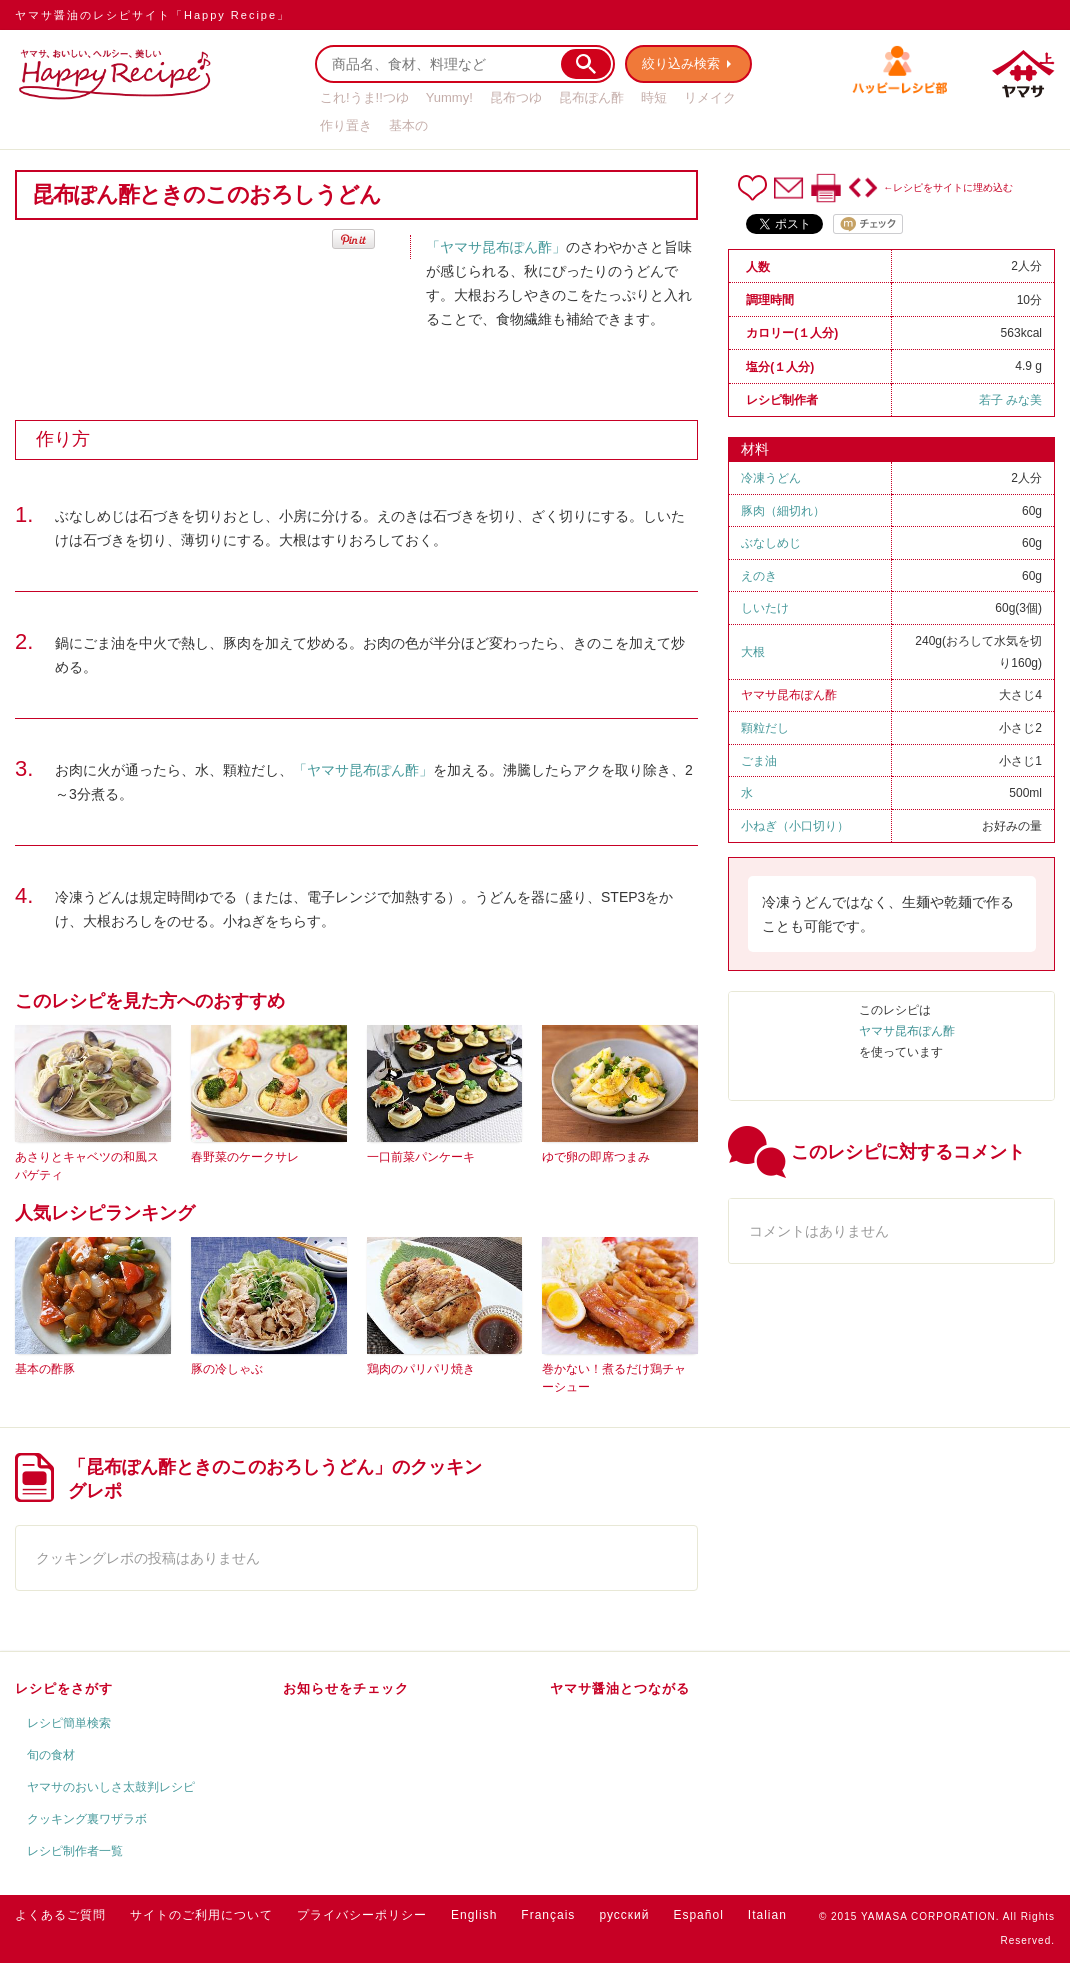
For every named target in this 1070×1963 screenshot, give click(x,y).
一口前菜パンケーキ (421, 1157)
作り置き (346, 125)
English (474, 1915)
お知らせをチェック (346, 1688)
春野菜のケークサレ (245, 1157)
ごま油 (759, 761)
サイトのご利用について (201, 1915)
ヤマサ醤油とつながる (620, 1688)
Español (698, 1915)
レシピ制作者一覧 (75, 1851)
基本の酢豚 (45, 1369)
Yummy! (449, 97)
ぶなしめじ (771, 543)
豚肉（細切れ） (783, 511)
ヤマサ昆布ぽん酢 (789, 695)
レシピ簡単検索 (69, 1723)
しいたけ (765, 608)
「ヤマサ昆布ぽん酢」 (496, 247)
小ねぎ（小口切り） (795, 826)
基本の (408, 125)
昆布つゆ (516, 97)
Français (548, 1915)
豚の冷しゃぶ (227, 1369)
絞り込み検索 (681, 63)
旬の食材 (51, 1755)
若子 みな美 (1010, 400)
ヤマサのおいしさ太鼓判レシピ (111, 1787)
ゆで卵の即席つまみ (596, 1157)
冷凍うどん (771, 478)
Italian (767, 1915)
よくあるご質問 (60, 1915)
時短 (654, 97)
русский (624, 1915)
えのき (759, 576)
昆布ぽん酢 (591, 97)
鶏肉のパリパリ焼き (421, 1369)
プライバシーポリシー (362, 1915)
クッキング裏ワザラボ (87, 1819)
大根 (753, 652)
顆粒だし (765, 728)
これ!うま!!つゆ (364, 97)
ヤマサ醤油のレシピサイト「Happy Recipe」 (152, 15)
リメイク (710, 97)
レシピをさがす (64, 1688)
